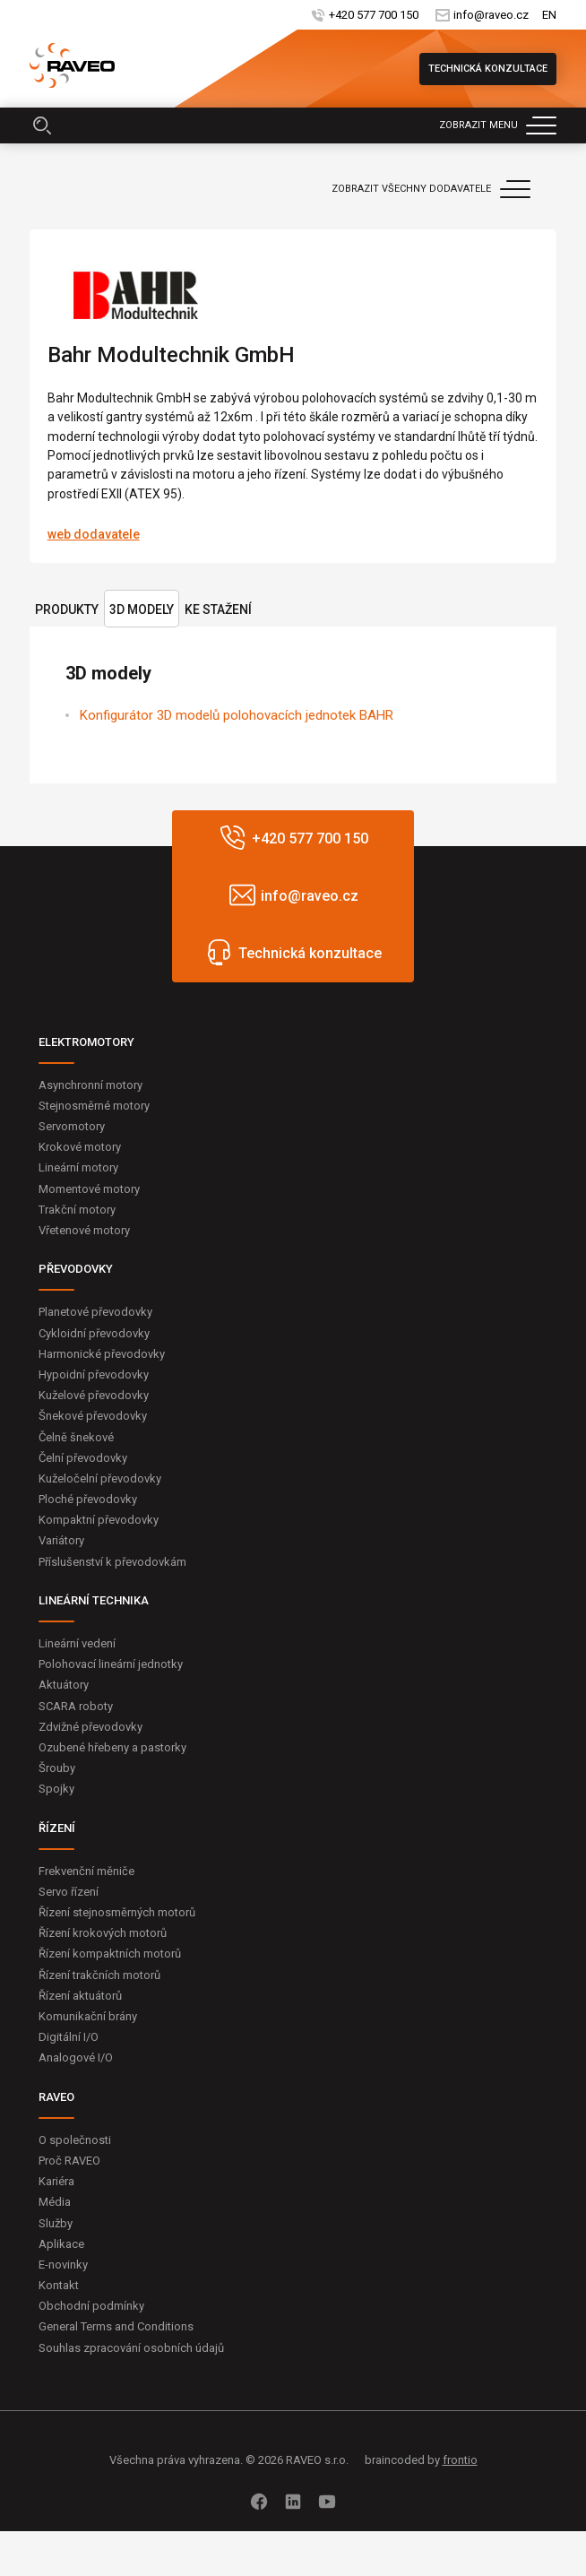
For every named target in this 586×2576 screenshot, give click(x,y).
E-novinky (63, 2264)
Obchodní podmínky (91, 2305)
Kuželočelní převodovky (100, 1478)
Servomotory (72, 1126)
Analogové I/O (76, 2057)
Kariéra (56, 2181)
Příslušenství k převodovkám (112, 1562)
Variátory (61, 1540)
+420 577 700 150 (373, 15)
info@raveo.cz (491, 15)
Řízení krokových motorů (103, 1933)
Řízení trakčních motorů (99, 1975)
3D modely (141, 609)
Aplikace (61, 2244)
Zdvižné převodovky (90, 1726)
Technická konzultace (487, 68)
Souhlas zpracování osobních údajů (131, 2348)
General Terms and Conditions (116, 2326)
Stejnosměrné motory (94, 1105)
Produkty (67, 609)
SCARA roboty (76, 1706)
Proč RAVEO (69, 2160)
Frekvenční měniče (86, 1871)
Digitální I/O (69, 2037)
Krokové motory (80, 1147)
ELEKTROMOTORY (86, 1042)
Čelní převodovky (83, 1458)
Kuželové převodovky (94, 1395)
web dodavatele (93, 534)
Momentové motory (89, 1189)
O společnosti (75, 2140)
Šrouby (57, 1768)
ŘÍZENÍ (57, 1828)
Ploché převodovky (88, 1499)
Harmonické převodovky (102, 1354)
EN (549, 15)
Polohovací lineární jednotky (111, 1664)
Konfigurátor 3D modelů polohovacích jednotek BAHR (236, 715)
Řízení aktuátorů (80, 1995)
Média (55, 2202)
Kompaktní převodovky (99, 1519)
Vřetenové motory (84, 1230)
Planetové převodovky (95, 1311)
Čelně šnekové (76, 1437)
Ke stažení (218, 609)
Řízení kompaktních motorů (110, 1953)
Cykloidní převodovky (94, 1333)
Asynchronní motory (90, 1085)
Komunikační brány (88, 2016)
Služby (56, 2223)
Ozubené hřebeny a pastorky (112, 1747)
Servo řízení (69, 1891)
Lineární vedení (77, 1643)
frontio (460, 2460)
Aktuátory (64, 1684)
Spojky (56, 1788)
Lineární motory (78, 1167)
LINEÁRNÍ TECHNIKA (94, 1600)
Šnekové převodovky (93, 1415)
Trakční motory (77, 1209)
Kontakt (59, 2285)
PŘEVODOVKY (76, 1268)
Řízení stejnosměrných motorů (117, 1912)
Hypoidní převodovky (94, 1374)
